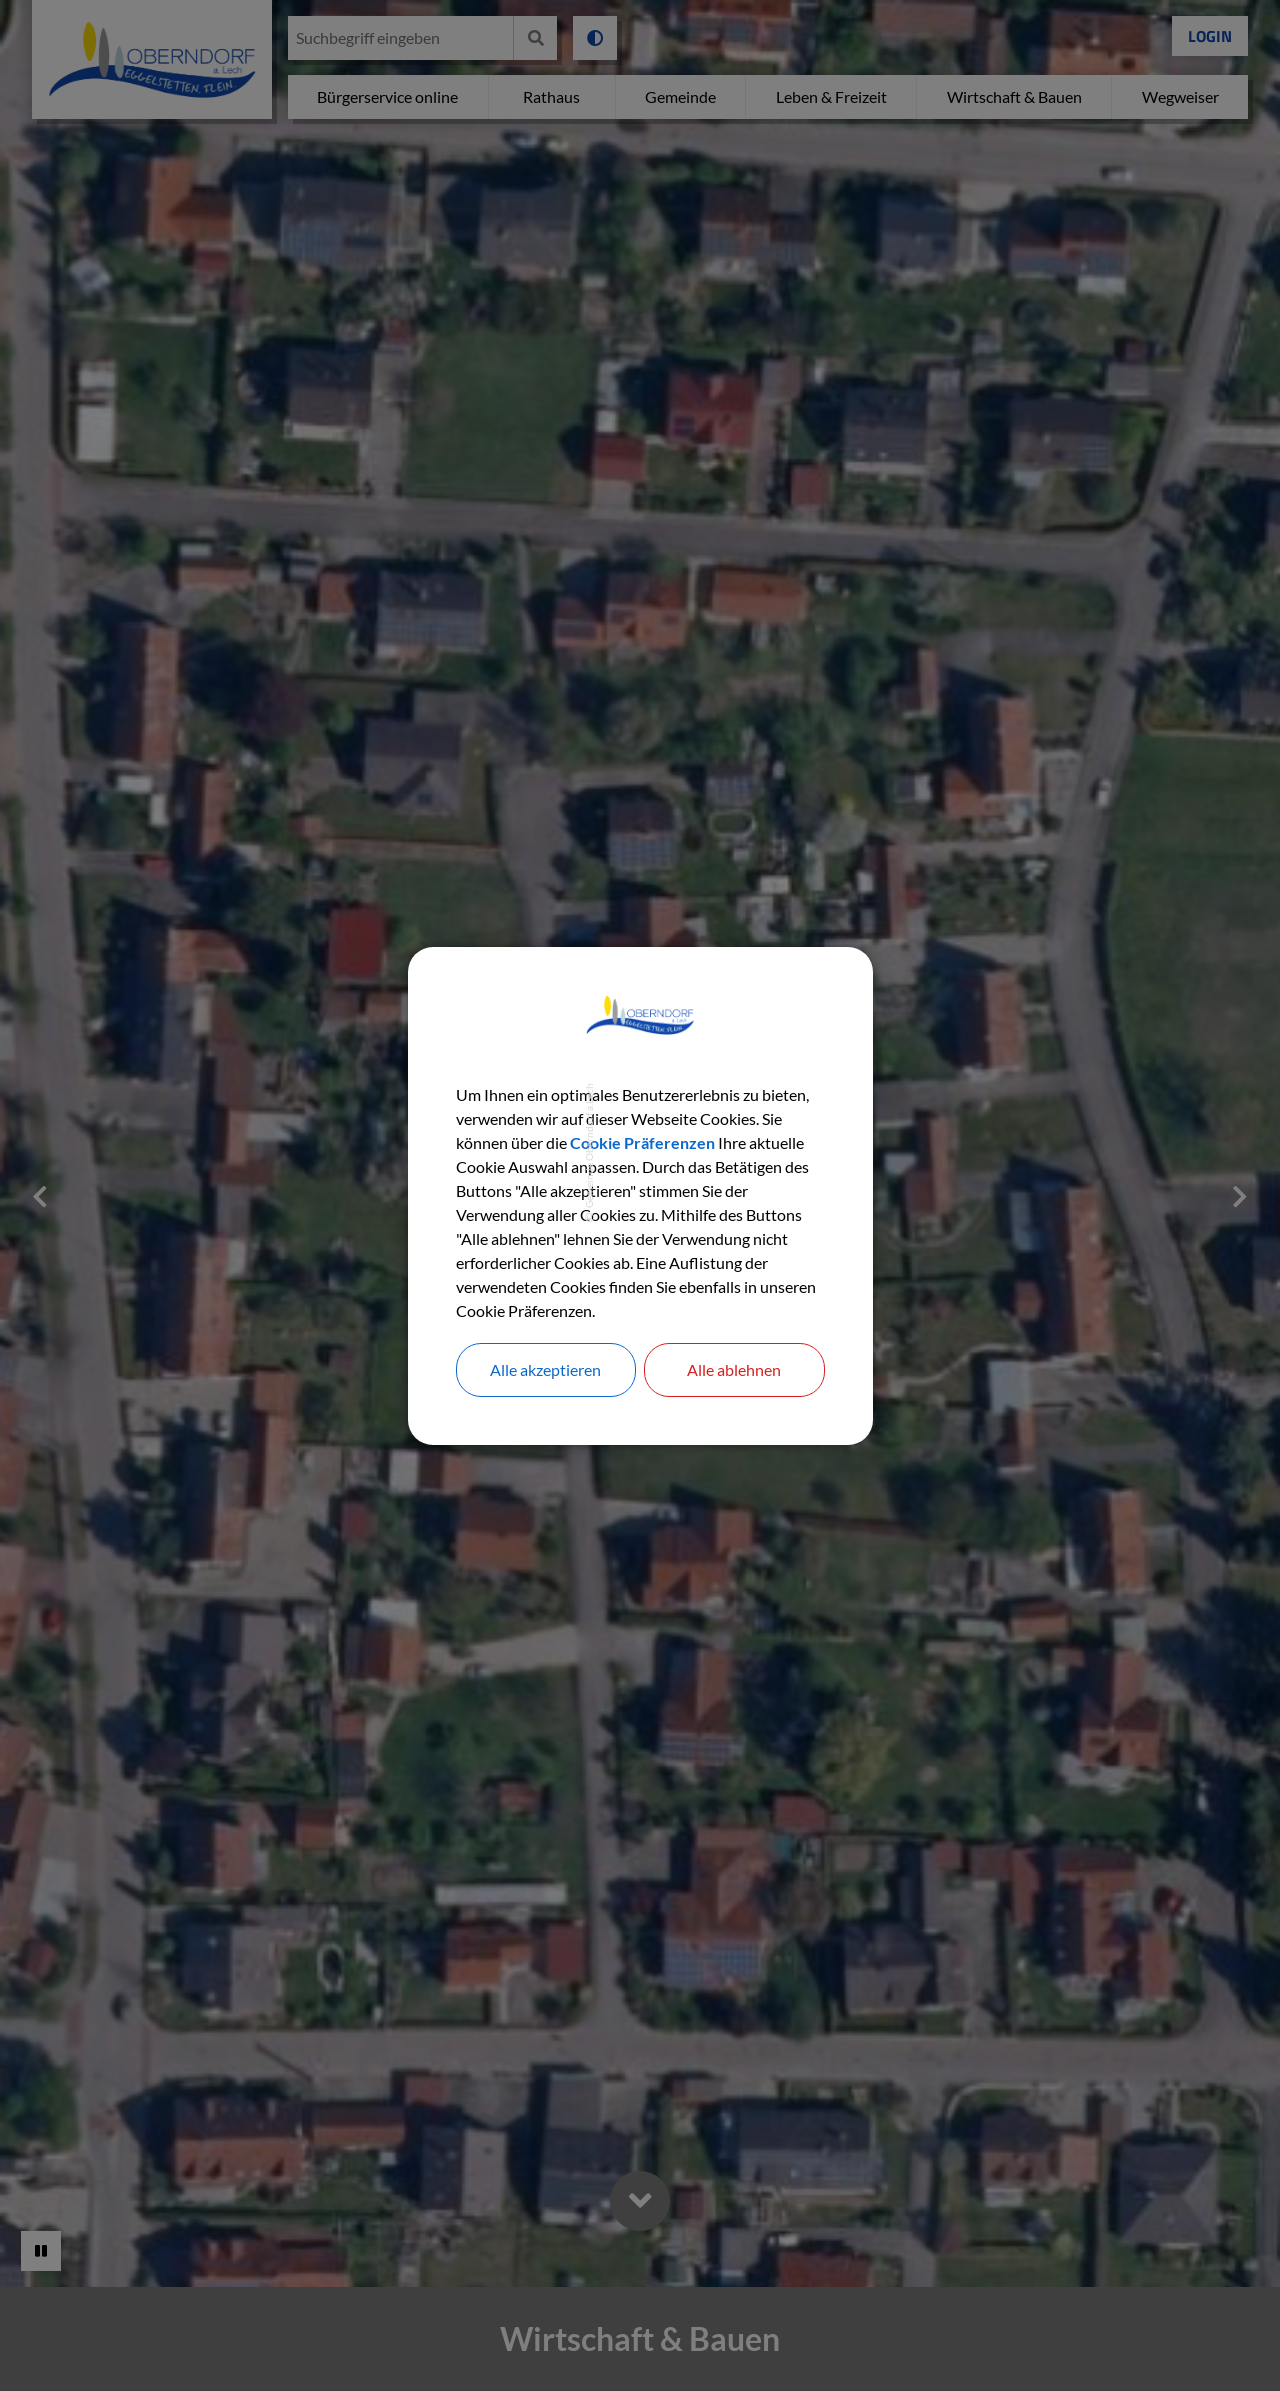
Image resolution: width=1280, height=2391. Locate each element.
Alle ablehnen (734, 1369)
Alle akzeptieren (545, 1369)
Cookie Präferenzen (642, 1142)
